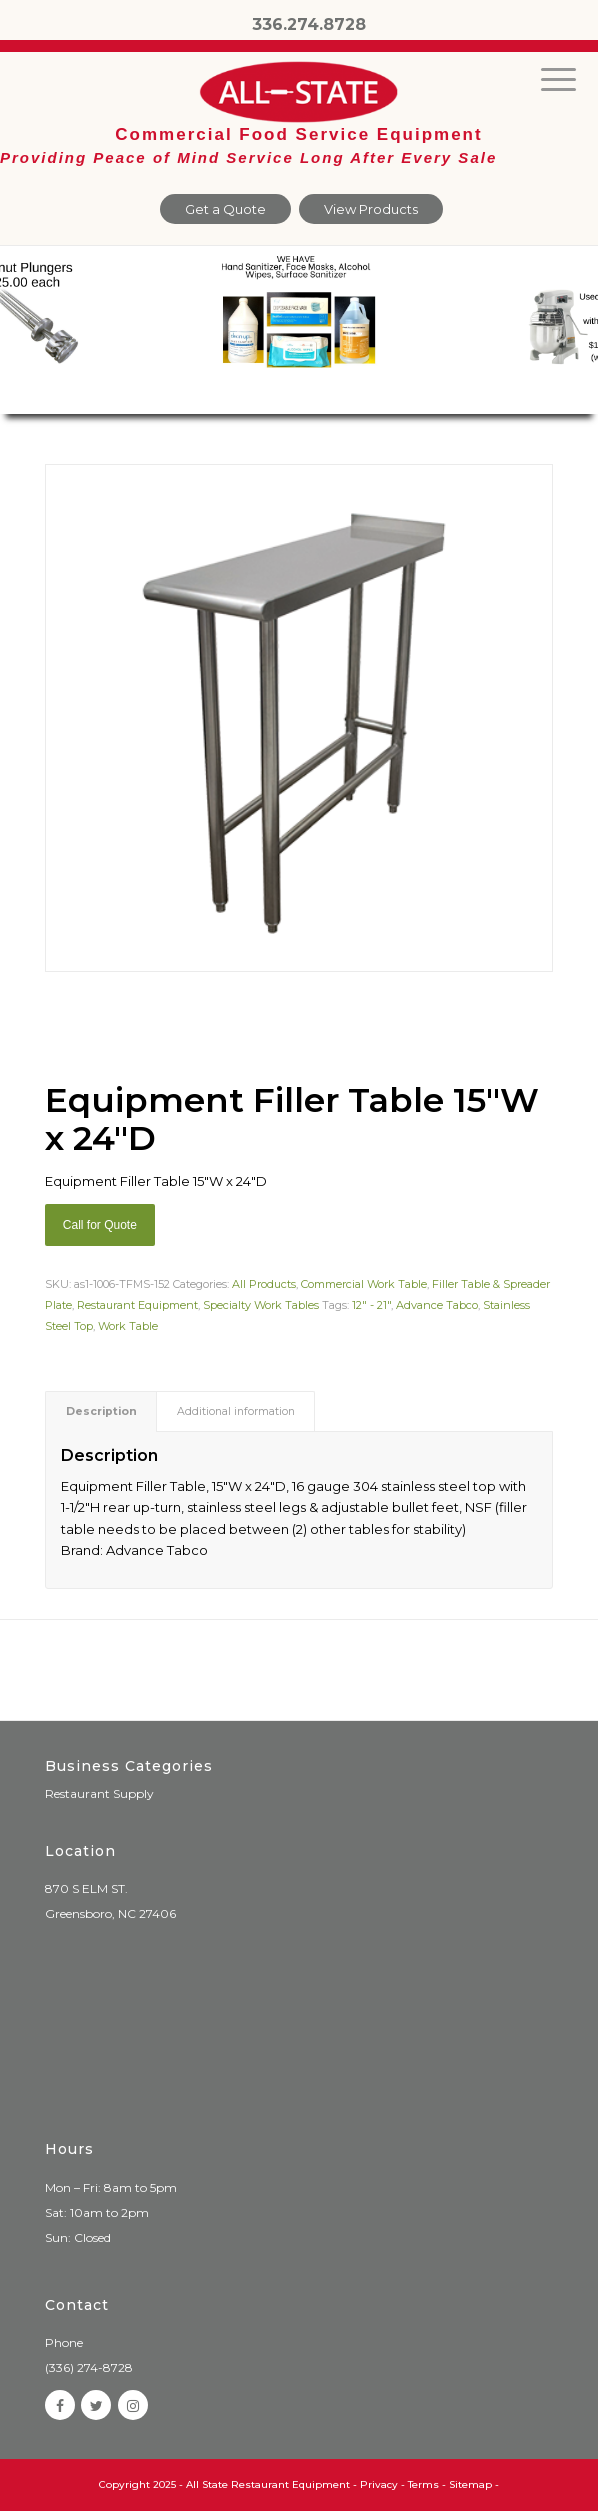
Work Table (128, 1326)
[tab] (101, 1411)
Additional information (236, 1411)
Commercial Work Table (364, 1284)
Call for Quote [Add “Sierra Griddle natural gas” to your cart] (100, 1225)
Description (101, 1411)
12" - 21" (371, 1305)
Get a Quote (225, 209)
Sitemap (470, 2484)
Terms (423, 2484)
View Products (371, 209)
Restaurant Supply (99, 1793)
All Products (264, 1284)
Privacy (379, 2484)
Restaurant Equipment (137, 1305)
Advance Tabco (437, 1305)
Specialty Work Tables (261, 1305)
